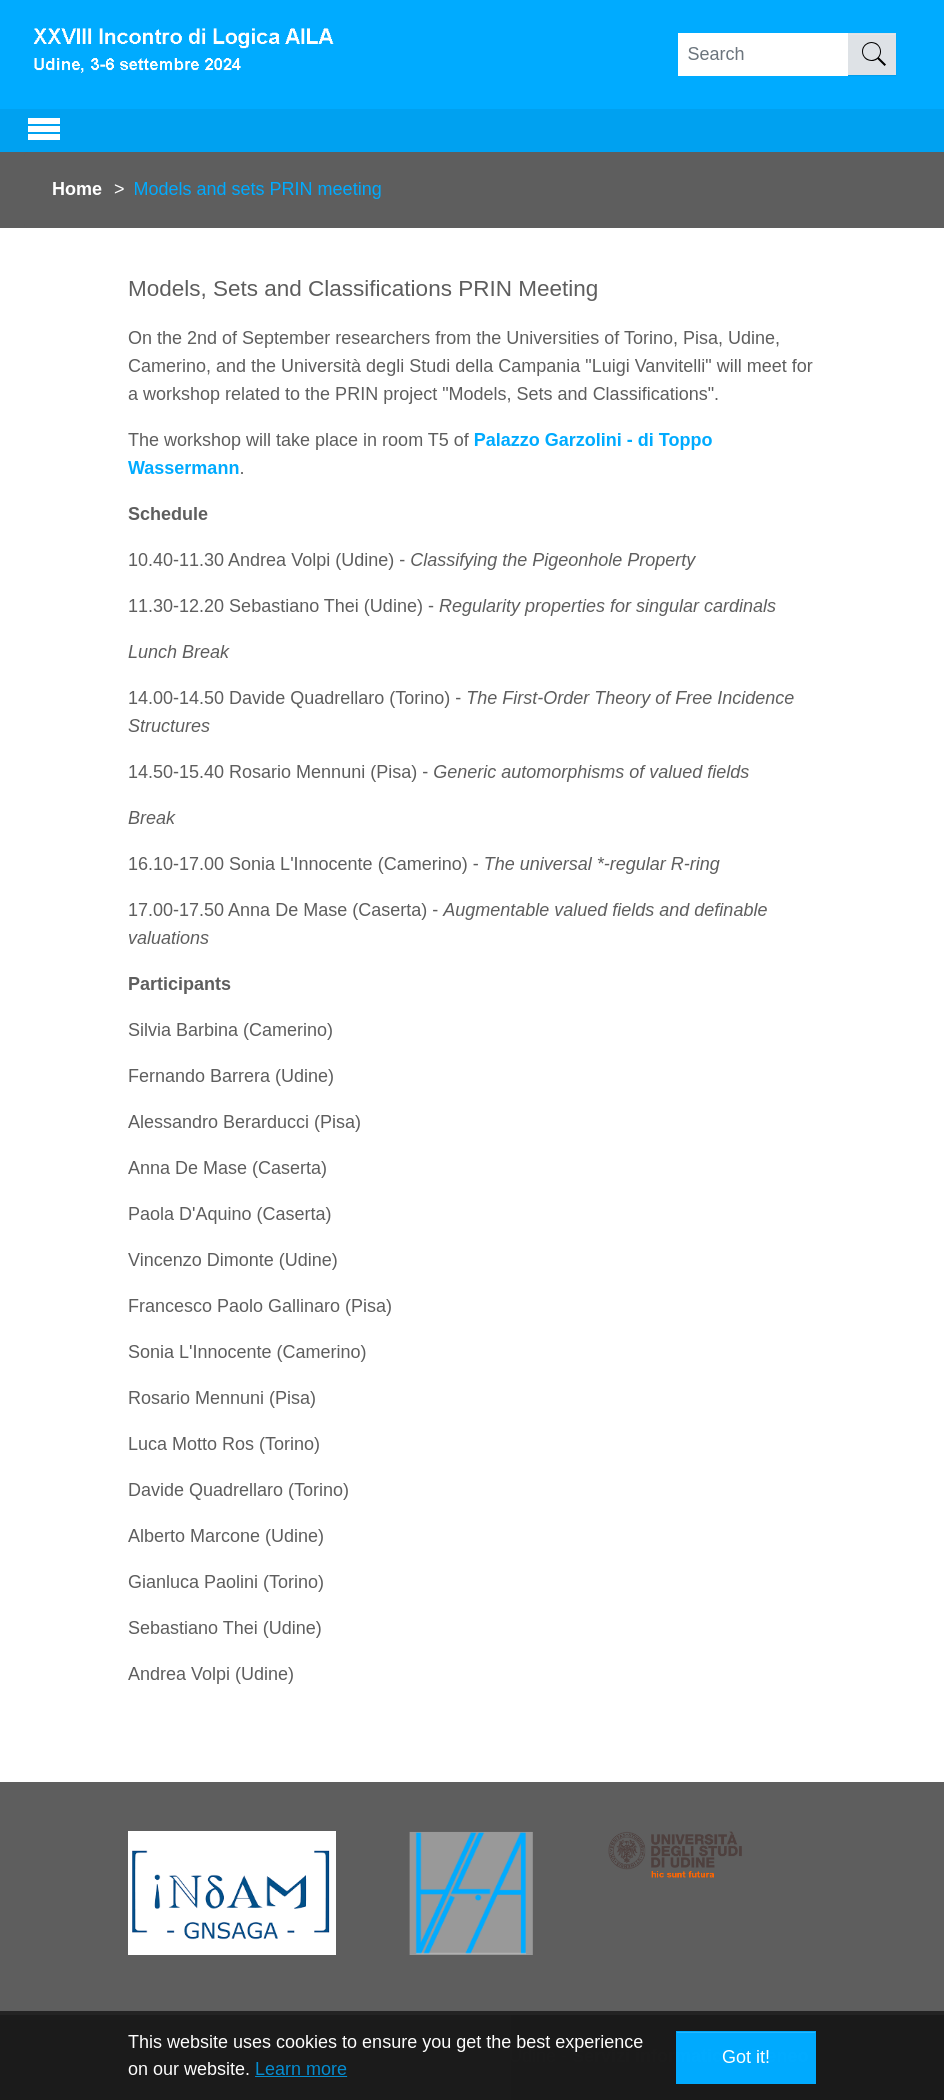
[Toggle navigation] (44, 126)
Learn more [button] (301, 2069)
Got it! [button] (746, 2057)
